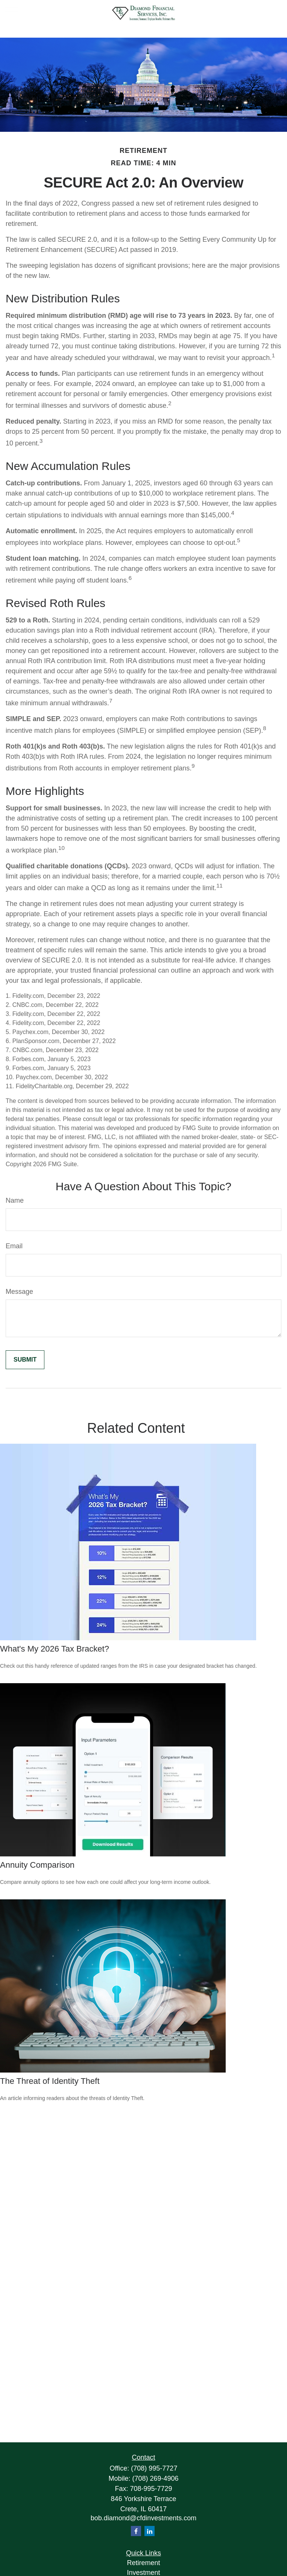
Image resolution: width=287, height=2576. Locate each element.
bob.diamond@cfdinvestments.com (143, 2518)
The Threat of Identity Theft (50, 2081)
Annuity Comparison (37, 1865)
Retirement (143, 2563)
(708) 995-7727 (154, 2468)
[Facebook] (136, 2531)
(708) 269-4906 (155, 2478)
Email (14, 1246)
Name (15, 1200)
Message (19, 1291)
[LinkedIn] (149, 2531)
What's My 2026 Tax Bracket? (54, 1648)
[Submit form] (25, 1359)
